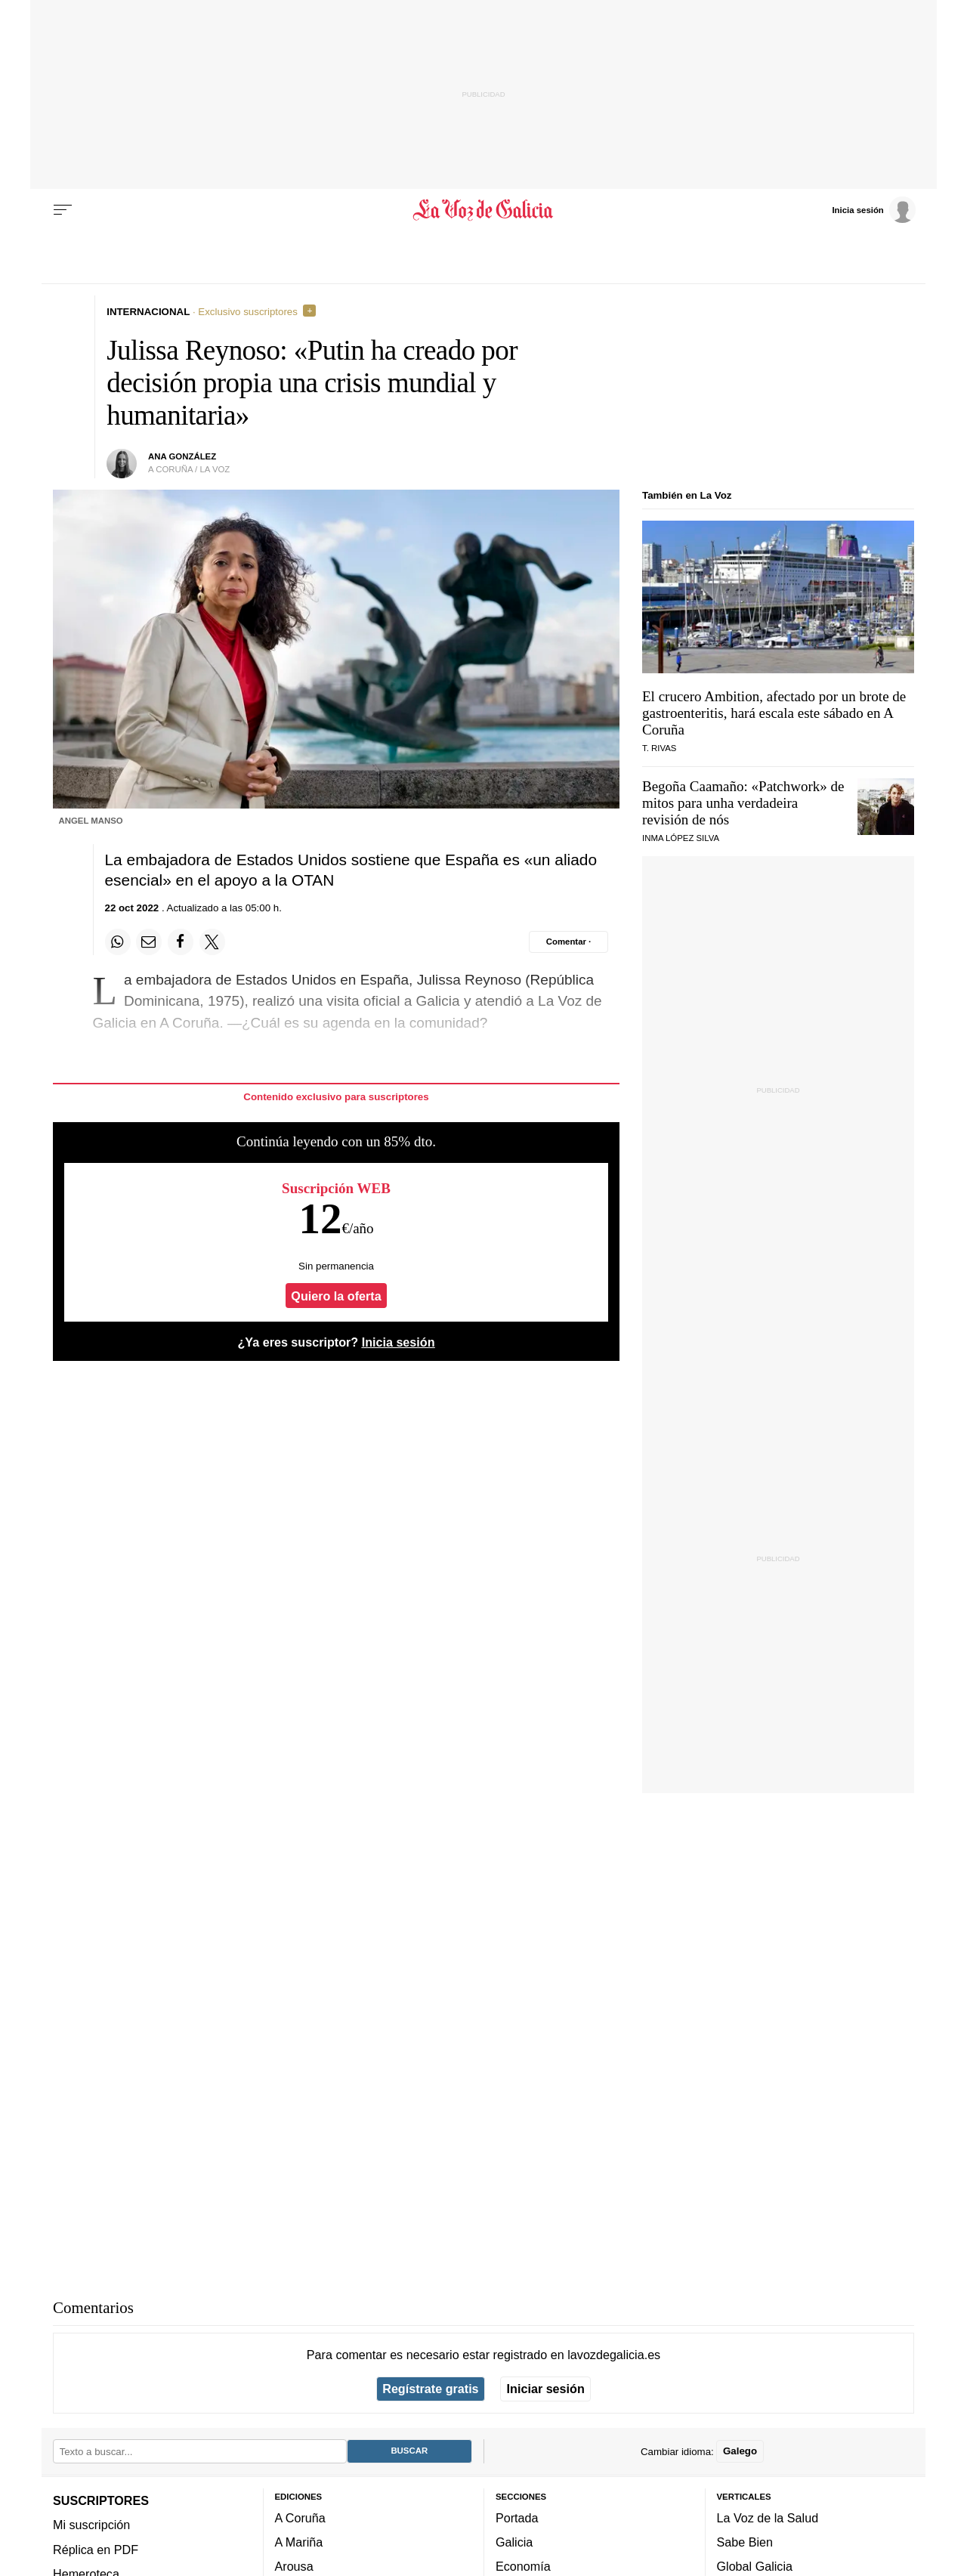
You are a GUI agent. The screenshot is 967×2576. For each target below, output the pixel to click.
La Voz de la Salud (768, 2517)
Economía (523, 2566)
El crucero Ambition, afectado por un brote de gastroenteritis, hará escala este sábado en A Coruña (774, 713)
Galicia (514, 2542)
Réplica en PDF (95, 2549)
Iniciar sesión (546, 2388)
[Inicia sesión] (873, 209)
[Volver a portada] (484, 210)
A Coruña (300, 2517)
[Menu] (63, 210)
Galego (740, 2451)
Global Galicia (754, 2566)
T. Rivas (659, 748)
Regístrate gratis (430, 2388)
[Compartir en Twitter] (212, 941)
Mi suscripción (91, 2524)
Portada (517, 2517)
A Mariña (299, 2542)
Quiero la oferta (336, 1296)
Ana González (182, 456)
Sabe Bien (745, 2542)
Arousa (294, 2566)
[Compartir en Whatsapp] (118, 941)
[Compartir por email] (149, 941)
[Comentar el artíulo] (568, 941)
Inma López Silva (680, 838)
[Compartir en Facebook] (180, 941)
